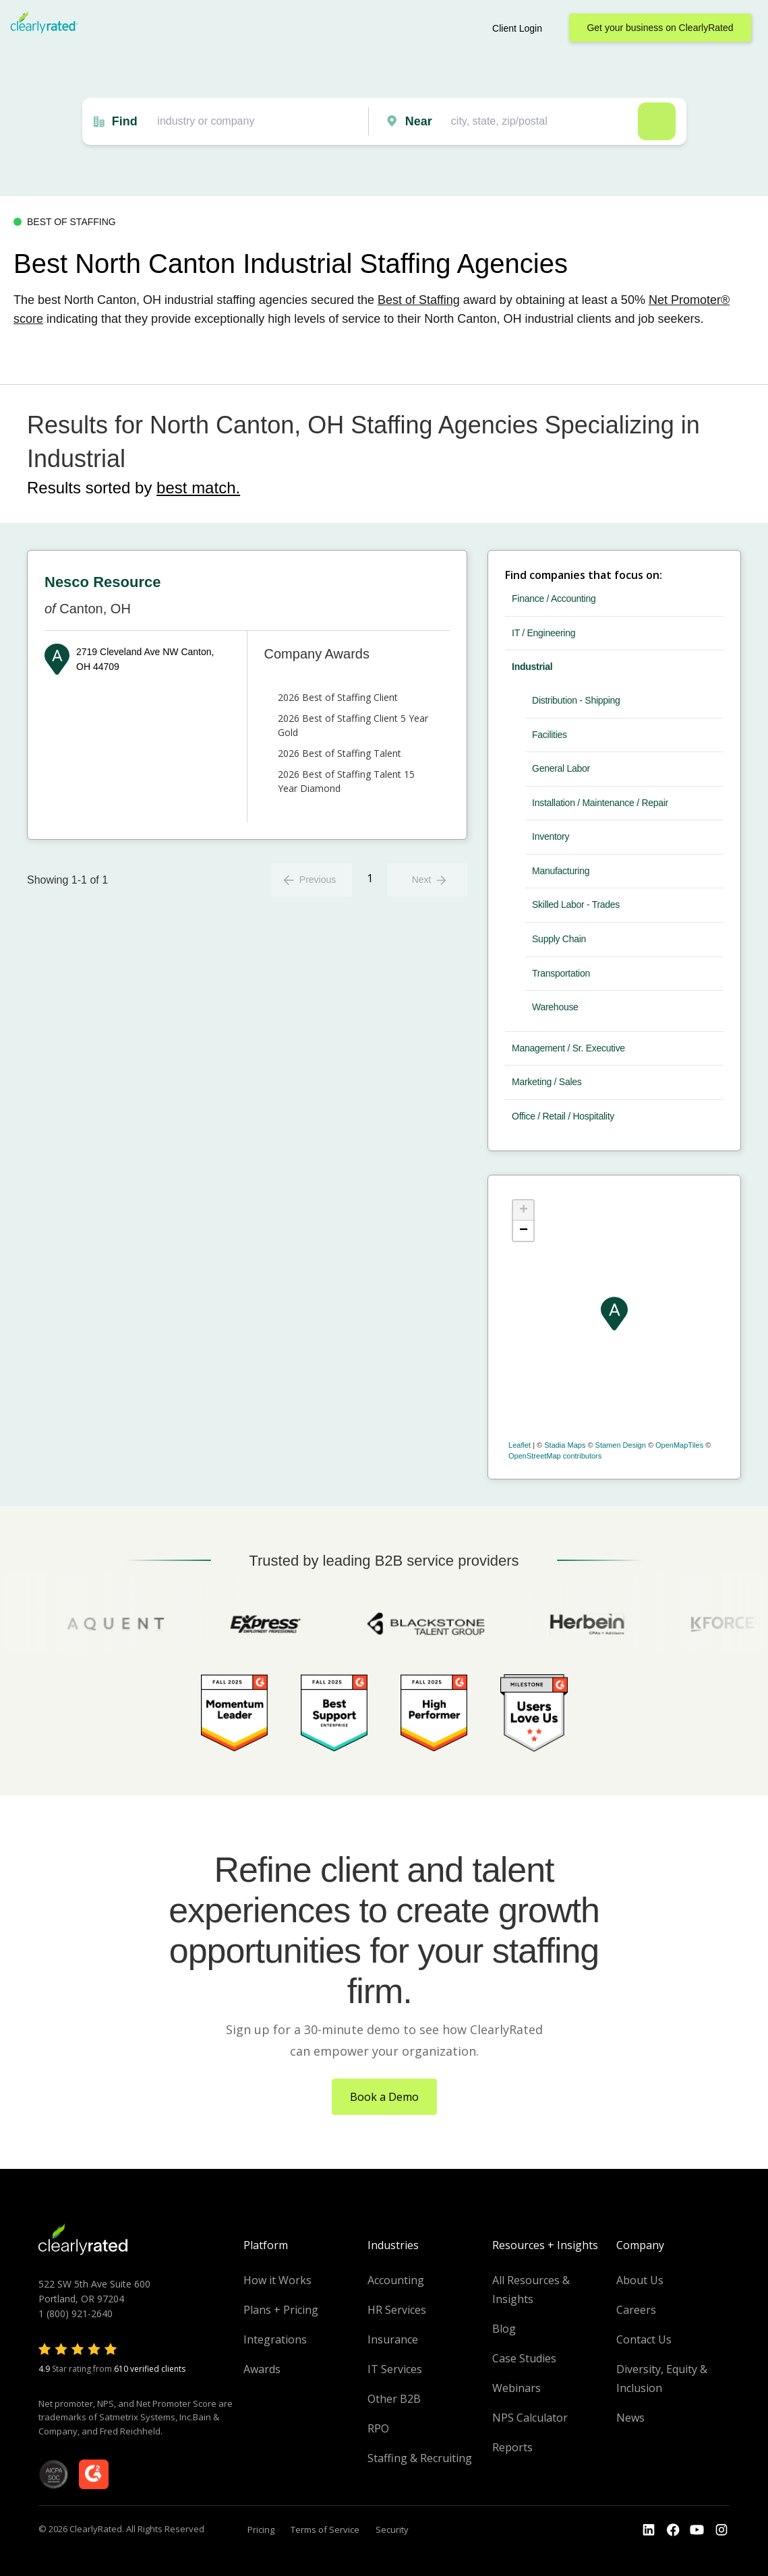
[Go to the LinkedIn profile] (649, 2530)
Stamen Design (620, 1445)
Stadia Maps (564, 1445)
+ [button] (523, 1210)
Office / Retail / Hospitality (563, 1116)
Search (657, 121)
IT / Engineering (543, 632)
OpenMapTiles (679, 1445)
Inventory (550, 836)
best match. (198, 488)
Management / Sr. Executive (568, 1048)
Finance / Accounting (553, 598)
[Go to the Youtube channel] (697, 2530)
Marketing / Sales (546, 1081)
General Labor (561, 768)
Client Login (517, 28)
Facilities (549, 734)
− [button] (523, 1231)
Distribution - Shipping (576, 700)
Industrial (532, 666)
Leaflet (519, 1445)
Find (125, 121)
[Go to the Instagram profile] (721, 2530)
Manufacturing (560, 870)
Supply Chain (559, 938)
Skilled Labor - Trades (576, 904)
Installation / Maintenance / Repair (600, 802)
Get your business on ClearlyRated (660, 27)
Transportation (561, 973)
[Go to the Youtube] (673, 2530)
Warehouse (555, 1007)
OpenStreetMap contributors (554, 1456)
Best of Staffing (419, 300)
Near (418, 121)
